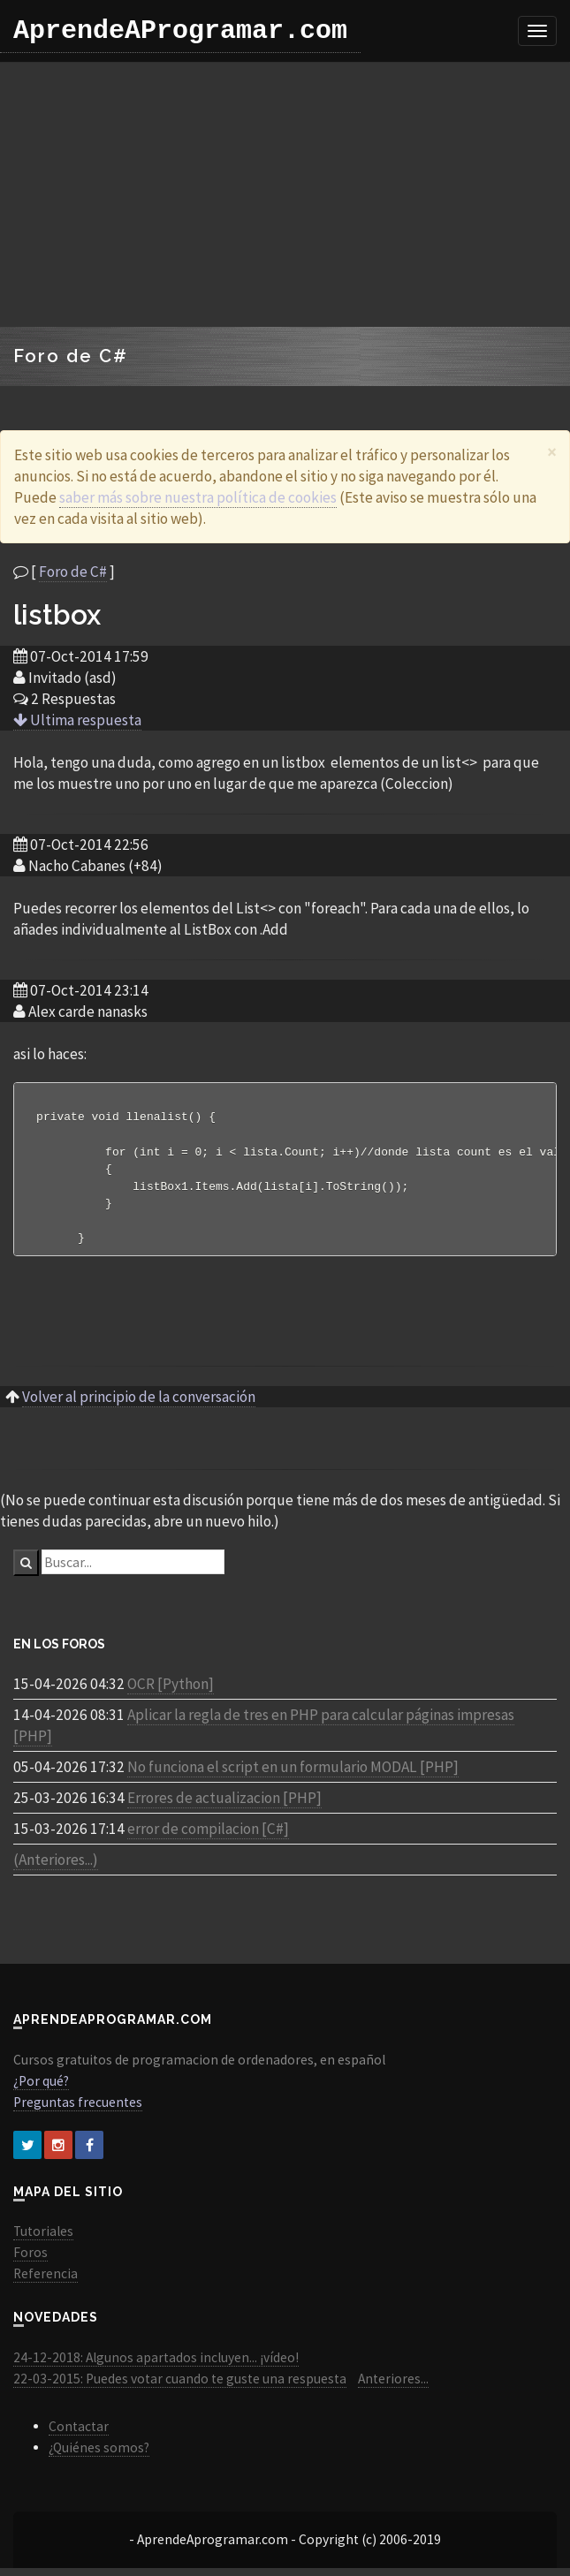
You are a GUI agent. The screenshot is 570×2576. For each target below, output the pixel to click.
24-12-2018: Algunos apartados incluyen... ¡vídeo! (156, 2365)
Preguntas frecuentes (77, 2110)
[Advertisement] (285, 194)
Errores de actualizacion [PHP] (224, 1805)
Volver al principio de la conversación (138, 1404)
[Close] (552, 452)
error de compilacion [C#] (208, 1836)
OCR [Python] (170, 1691)
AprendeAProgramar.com (180, 31)
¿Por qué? (41, 2088)
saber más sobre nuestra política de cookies (198, 497)
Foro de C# (73, 571)
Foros (30, 2260)
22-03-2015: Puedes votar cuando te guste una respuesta (179, 2386)
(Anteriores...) (55, 1867)
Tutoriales (43, 2239)
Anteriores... (393, 2386)
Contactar (79, 2434)
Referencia (45, 2281)
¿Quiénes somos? (99, 2455)
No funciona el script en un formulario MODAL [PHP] (293, 1774)
